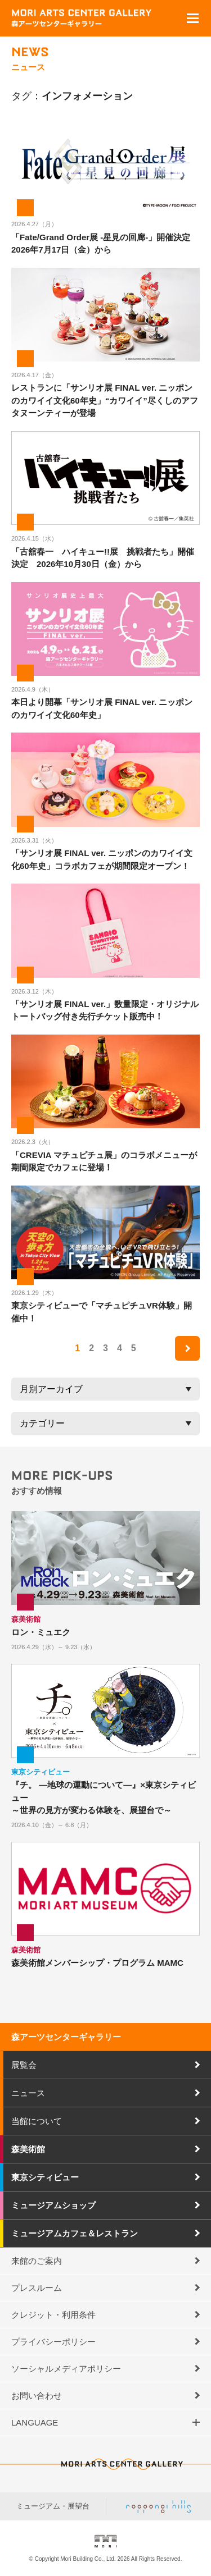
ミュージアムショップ (53, 2205)
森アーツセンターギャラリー (66, 2037)
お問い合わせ (36, 2395)
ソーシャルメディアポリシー (66, 2368)
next (187, 1348)
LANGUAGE (34, 2422)
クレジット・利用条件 (53, 2314)
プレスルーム (36, 2288)
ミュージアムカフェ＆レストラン (74, 2233)
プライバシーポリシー (53, 2341)
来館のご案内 (36, 2261)
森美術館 (28, 2149)
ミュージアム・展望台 (52, 2506)
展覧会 (24, 2065)
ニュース (28, 2093)
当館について (36, 2121)
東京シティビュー (45, 2177)
